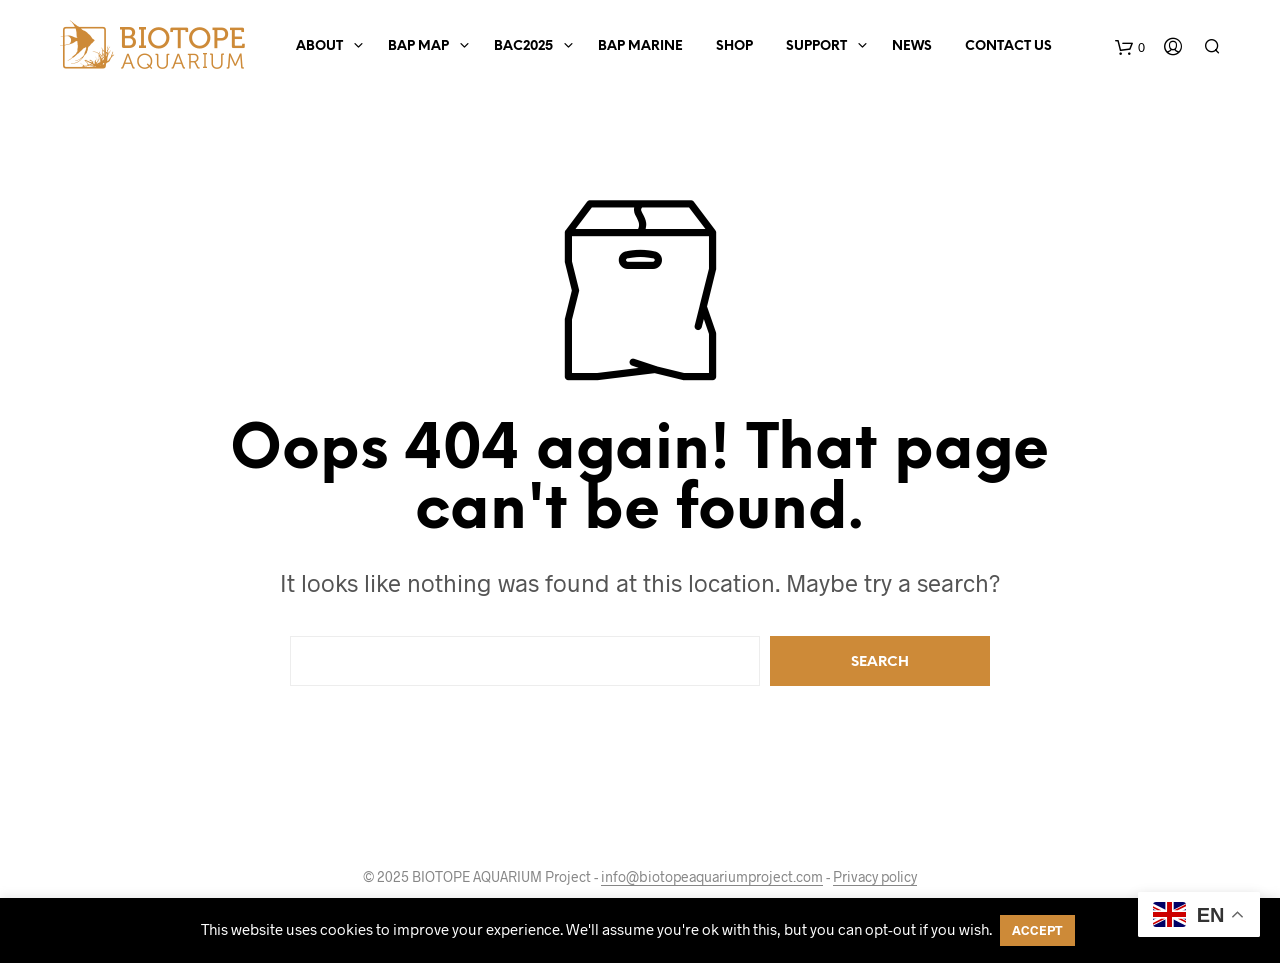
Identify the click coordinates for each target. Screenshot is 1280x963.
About (319, 46)
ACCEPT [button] (1037, 930)
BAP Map (418, 46)
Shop (734, 46)
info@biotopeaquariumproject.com (712, 877)
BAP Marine (640, 46)
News (912, 46)
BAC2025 (523, 46)
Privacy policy (875, 877)
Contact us (1008, 46)
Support (816, 46)
